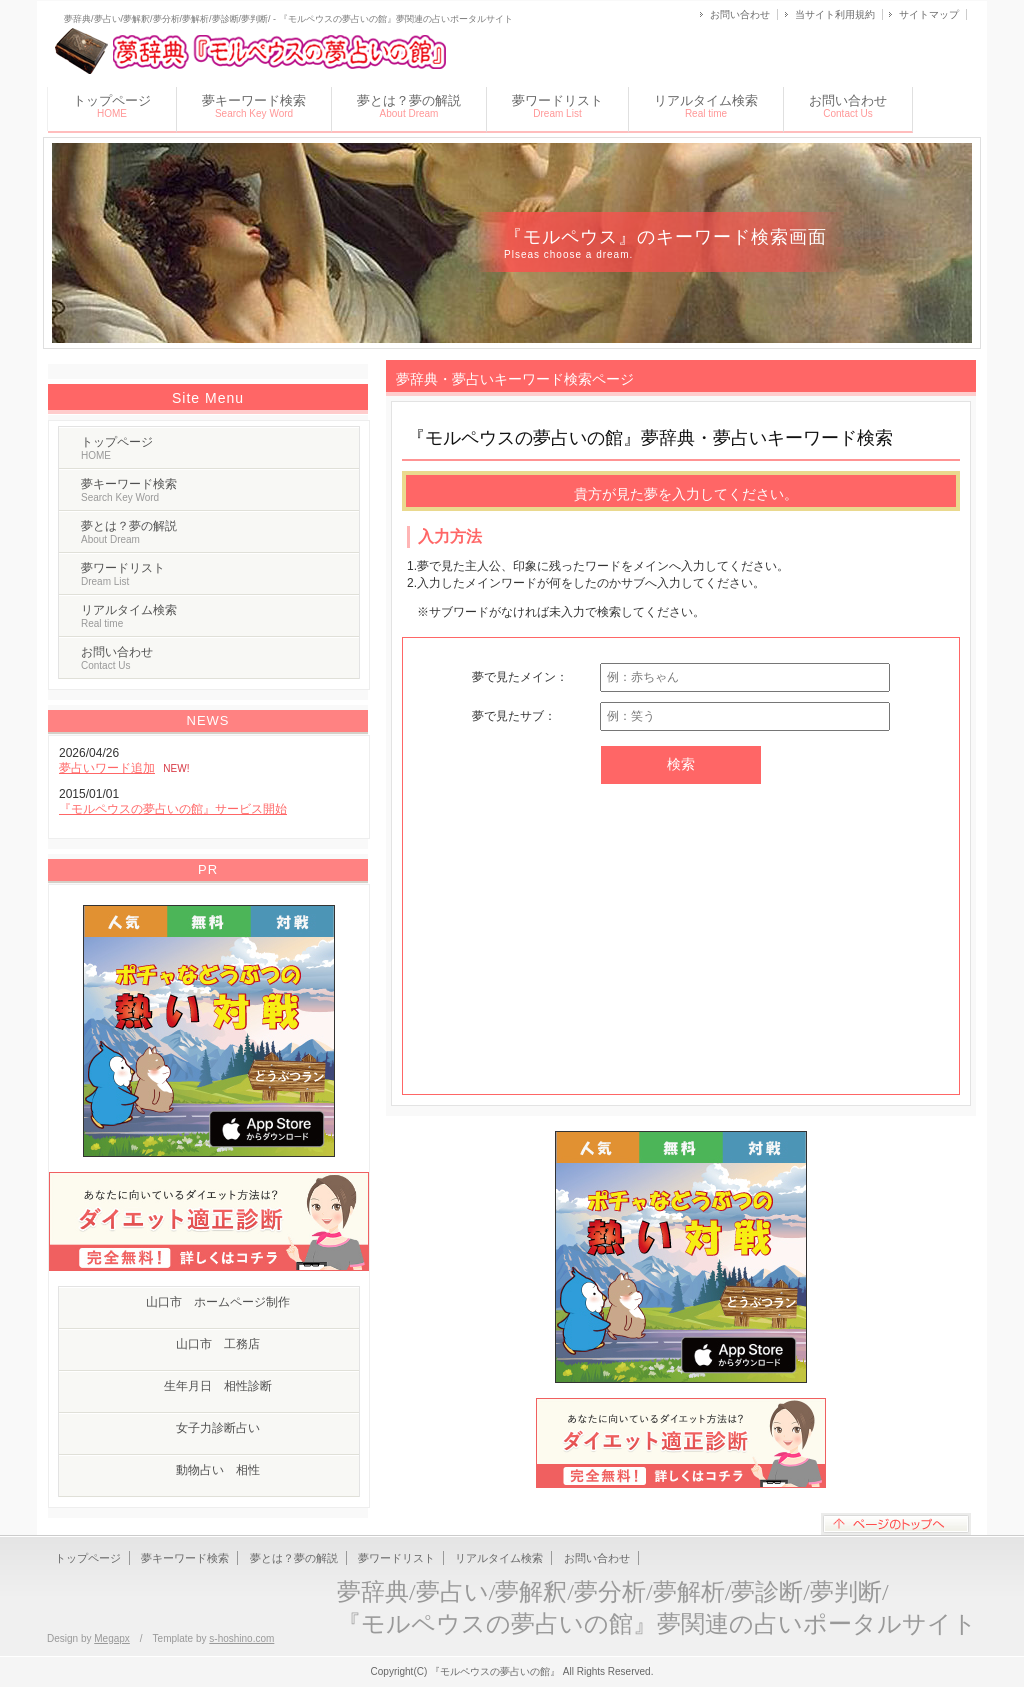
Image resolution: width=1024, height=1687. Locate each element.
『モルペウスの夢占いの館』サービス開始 (173, 809)
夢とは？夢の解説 (409, 106)
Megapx (112, 1638)
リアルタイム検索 (706, 106)
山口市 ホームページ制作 (218, 1302)
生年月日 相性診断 (218, 1386)
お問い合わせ (740, 14)
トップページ (112, 106)
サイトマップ (929, 14)
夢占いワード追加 (107, 768)
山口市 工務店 (218, 1344)
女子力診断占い (218, 1428)
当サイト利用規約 (835, 14)
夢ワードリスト (557, 106)
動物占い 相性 (218, 1470)
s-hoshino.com (241, 1638)
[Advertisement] (681, 944)
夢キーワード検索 (254, 106)
